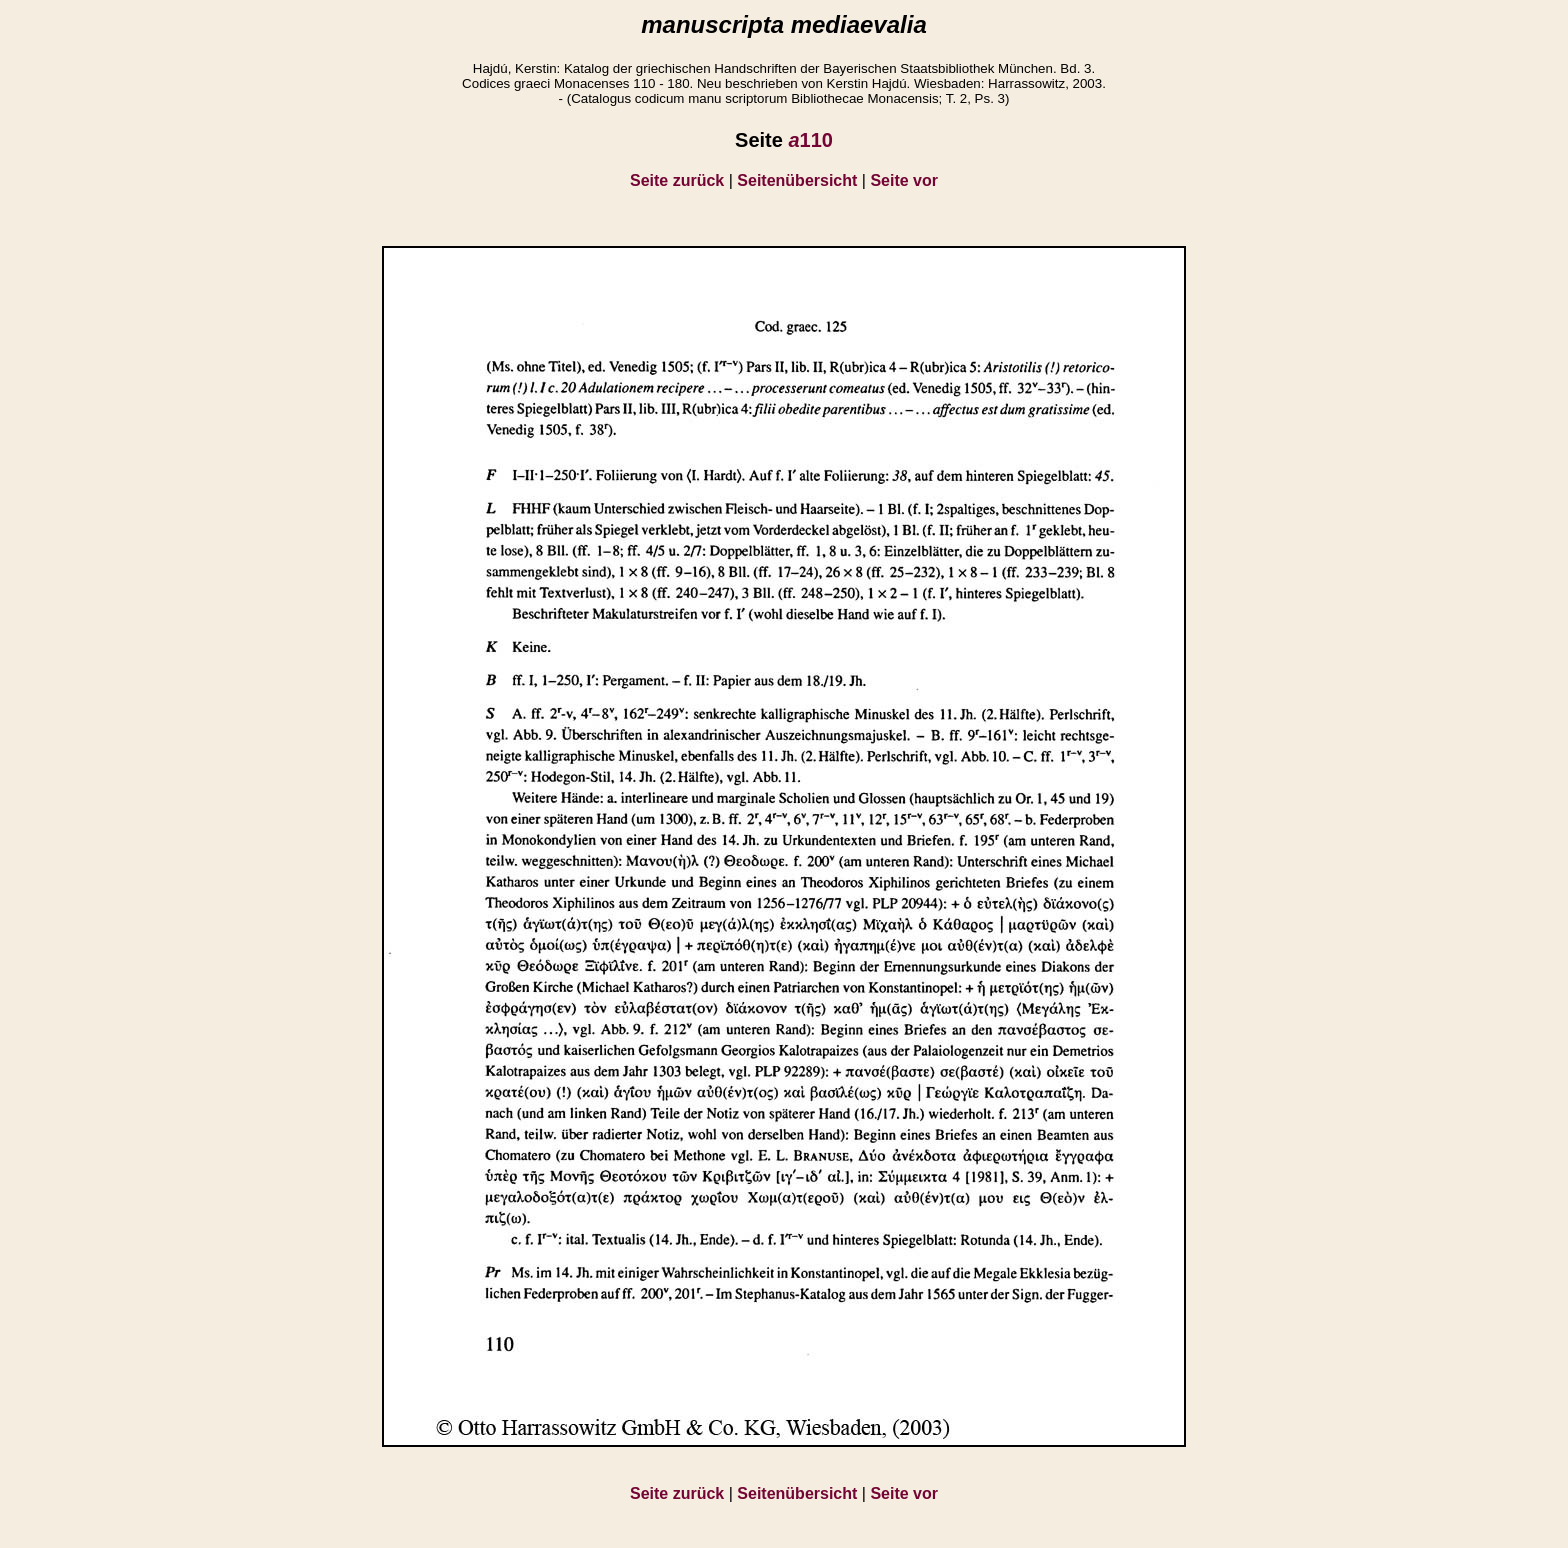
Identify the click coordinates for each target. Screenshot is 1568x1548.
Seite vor (904, 180)
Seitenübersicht (797, 180)
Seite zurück (677, 180)
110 (810, 140)
